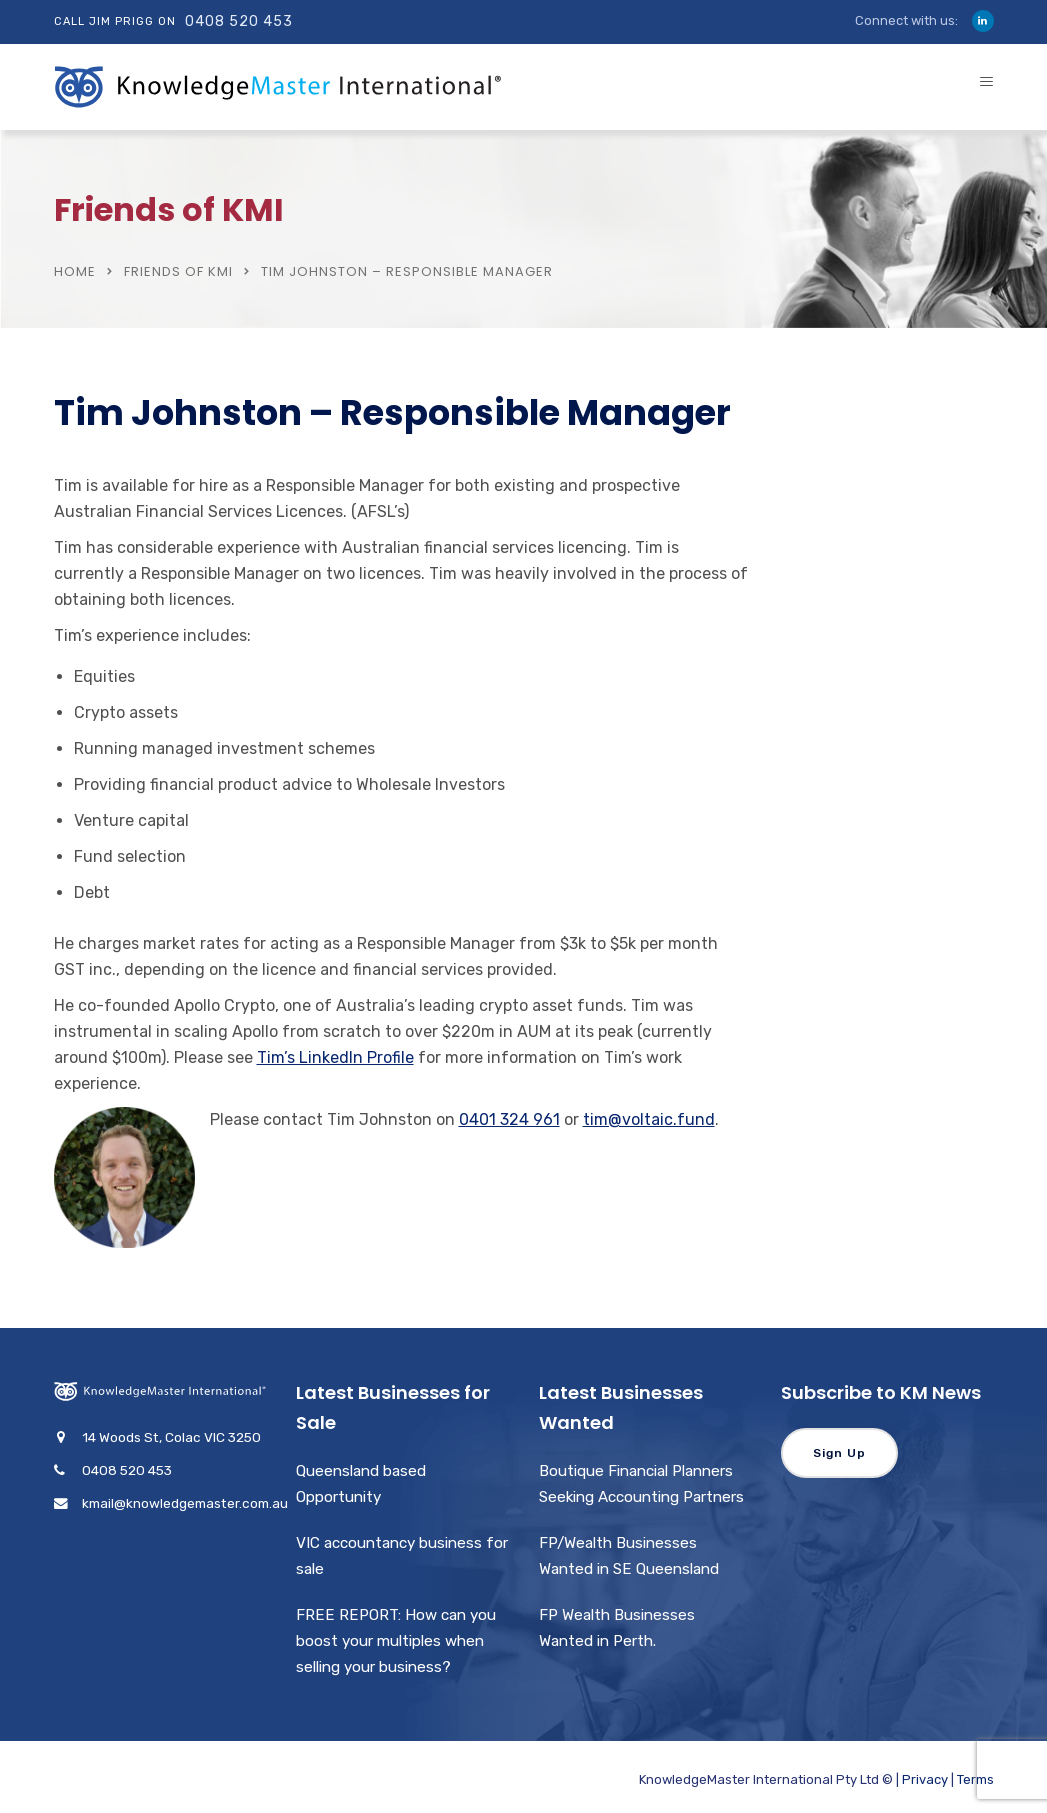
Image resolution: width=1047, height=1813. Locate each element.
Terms (975, 1779)
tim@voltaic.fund (649, 1119)
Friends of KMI (178, 271)
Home (75, 271)
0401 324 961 (509, 1119)
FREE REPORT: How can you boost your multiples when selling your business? (396, 1641)
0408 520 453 (239, 21)
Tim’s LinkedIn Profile (335, 1057)
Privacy (925, 1779)
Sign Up (839, 1453)
